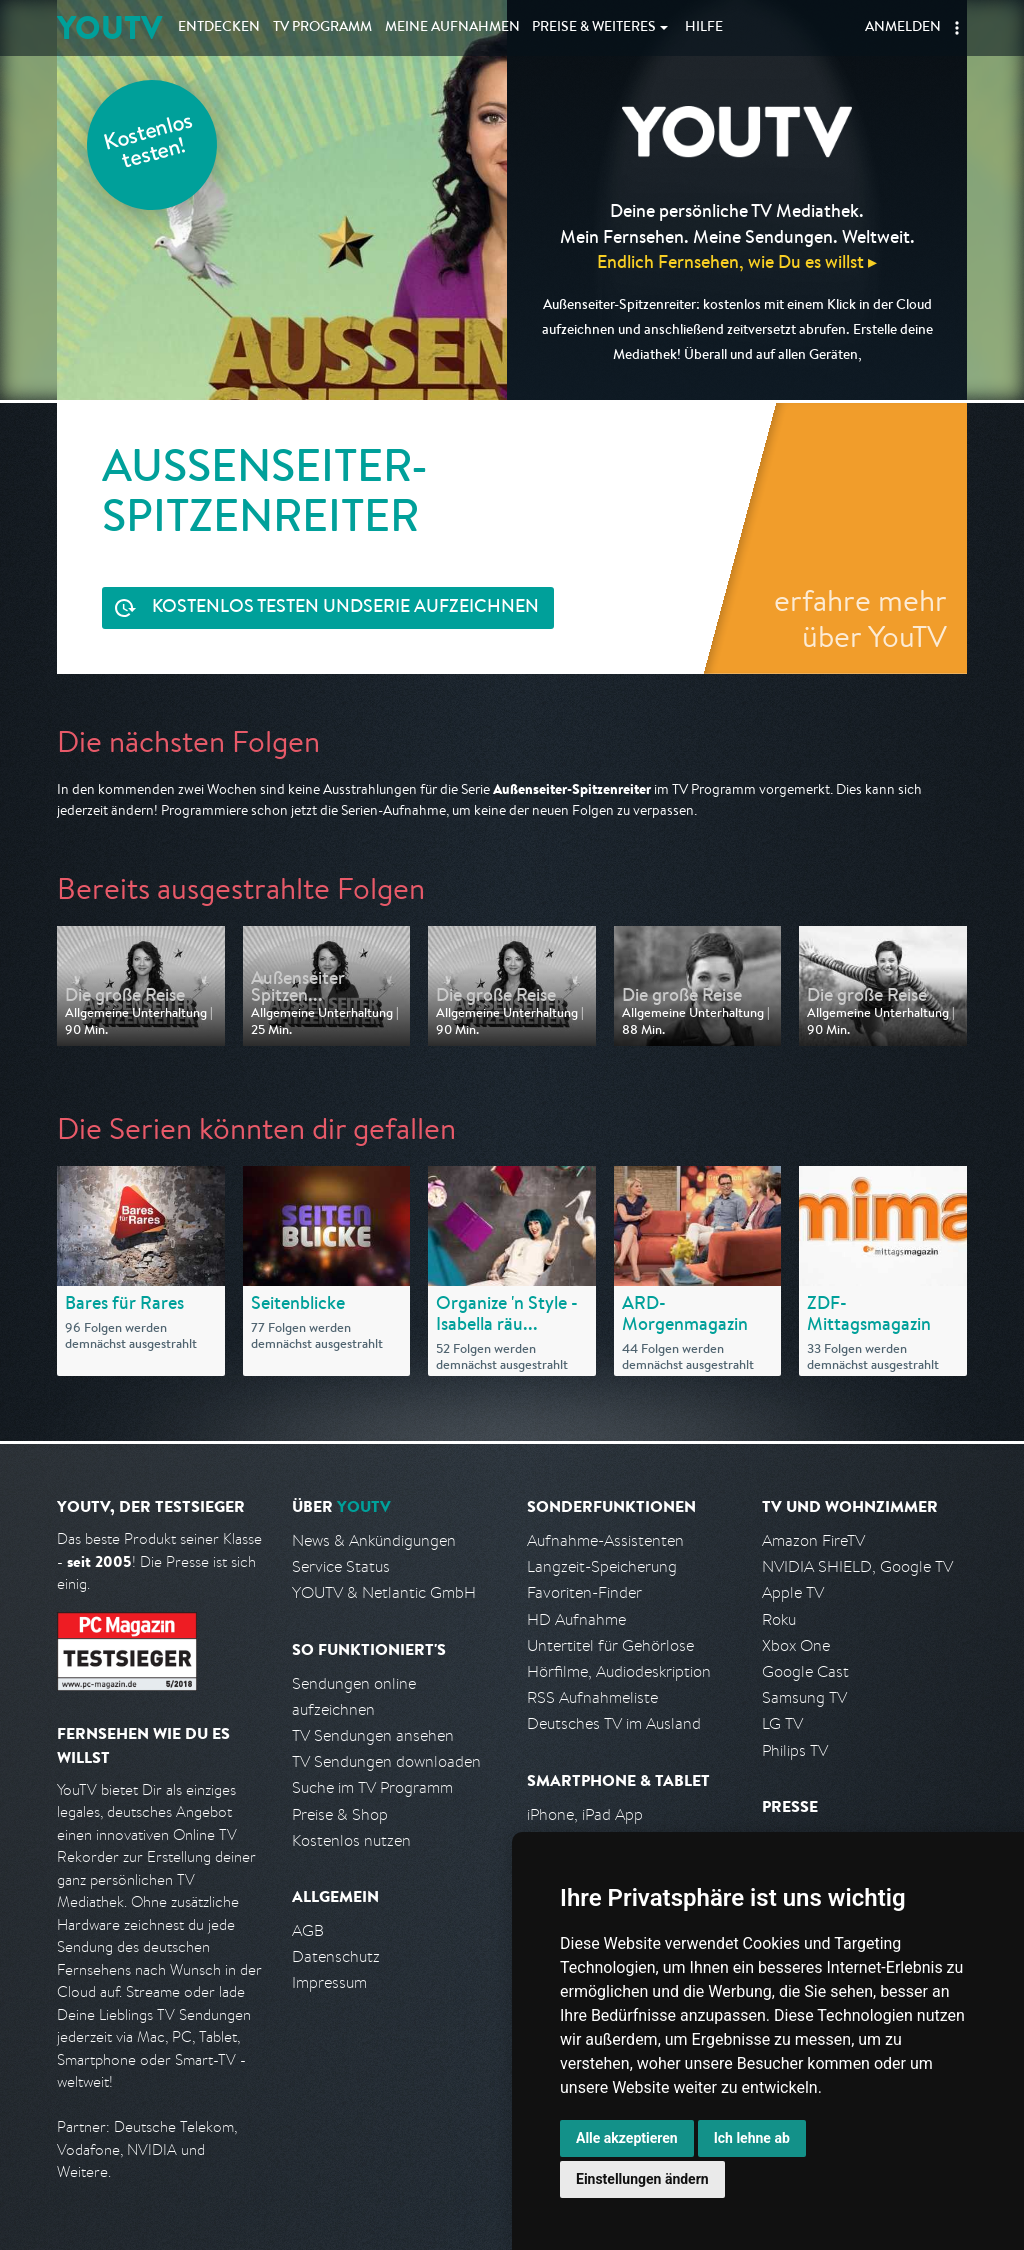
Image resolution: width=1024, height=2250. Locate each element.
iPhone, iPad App (585, 1814)
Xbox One (796, 1645)
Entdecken (219, 28)
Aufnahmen (452, 28)
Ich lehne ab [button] (752, 2138)
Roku (779, 1619)
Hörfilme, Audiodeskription (619, 1671)
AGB (308, 1930)
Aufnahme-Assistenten (605, 1540)
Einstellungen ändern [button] (642, 2179)
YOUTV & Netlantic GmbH (384, 1592)
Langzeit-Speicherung (602, 1566)
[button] (957, 28)
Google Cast (805, 1671)
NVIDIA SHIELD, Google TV (857, 1566)
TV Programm (322, 28)
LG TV (782, 1723)
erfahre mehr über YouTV (860, 618)
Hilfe (704, 28)
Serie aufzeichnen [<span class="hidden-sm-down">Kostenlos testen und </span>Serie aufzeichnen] (345, 608)
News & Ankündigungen (374, 1540)
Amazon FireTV (813, 1540)
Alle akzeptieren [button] (627, 2138)
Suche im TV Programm (372, 1787)
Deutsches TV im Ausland (614, 1723)
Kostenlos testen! (149, 143)
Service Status (341, 1566)
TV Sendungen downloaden (386, 1761)
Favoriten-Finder (584, 1592)
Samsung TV (804, 1697)
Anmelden (903, 28)
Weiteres (594, 28)
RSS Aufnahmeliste (592, 1697)
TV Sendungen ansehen (373, 1735)
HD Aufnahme (576, 1619)
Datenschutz (336, 1956)
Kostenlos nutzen (351, 1840)
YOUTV (109, 27)
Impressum (329, 1982)
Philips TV (795, 1750)
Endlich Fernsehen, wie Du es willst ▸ (737, 261)
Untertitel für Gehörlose (610, 1645)
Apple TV (793, 1592)
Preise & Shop (340, 1814)
